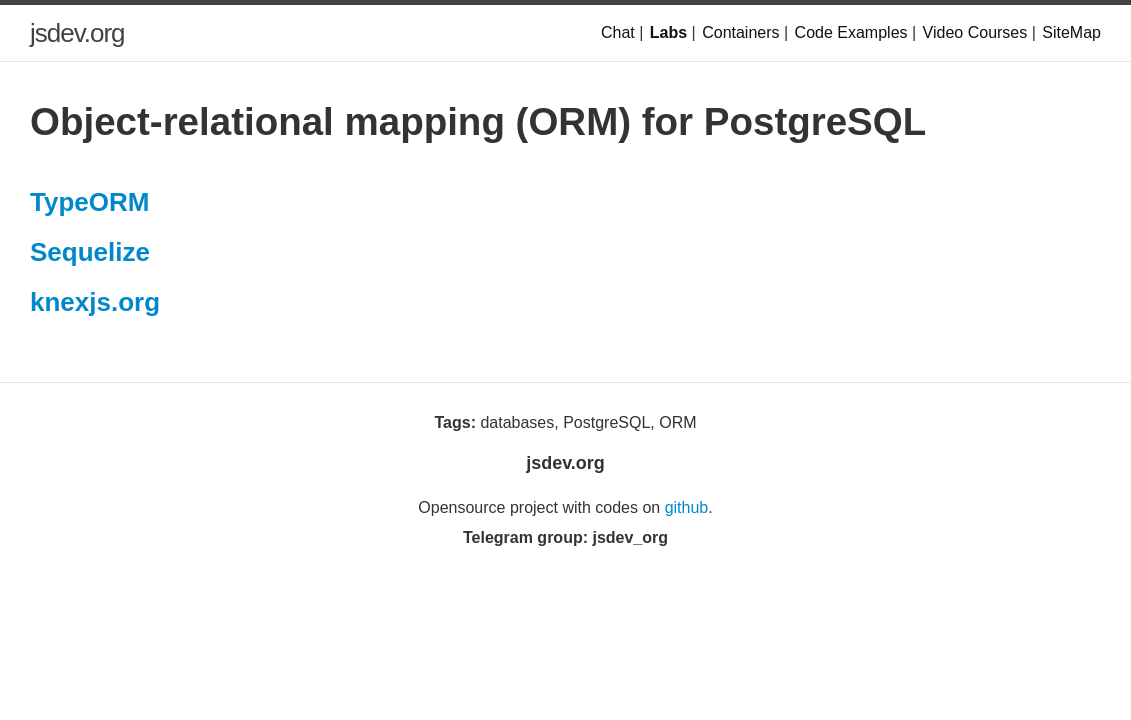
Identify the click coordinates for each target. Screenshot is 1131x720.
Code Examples (851, 32)
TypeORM (89, 202)
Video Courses (975, 32)
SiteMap (1071, 32)
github (687, 507)
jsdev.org (77, 33)
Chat (618, 32)
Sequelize (90, 252)
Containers (740, 32)
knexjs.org (95, 302)
